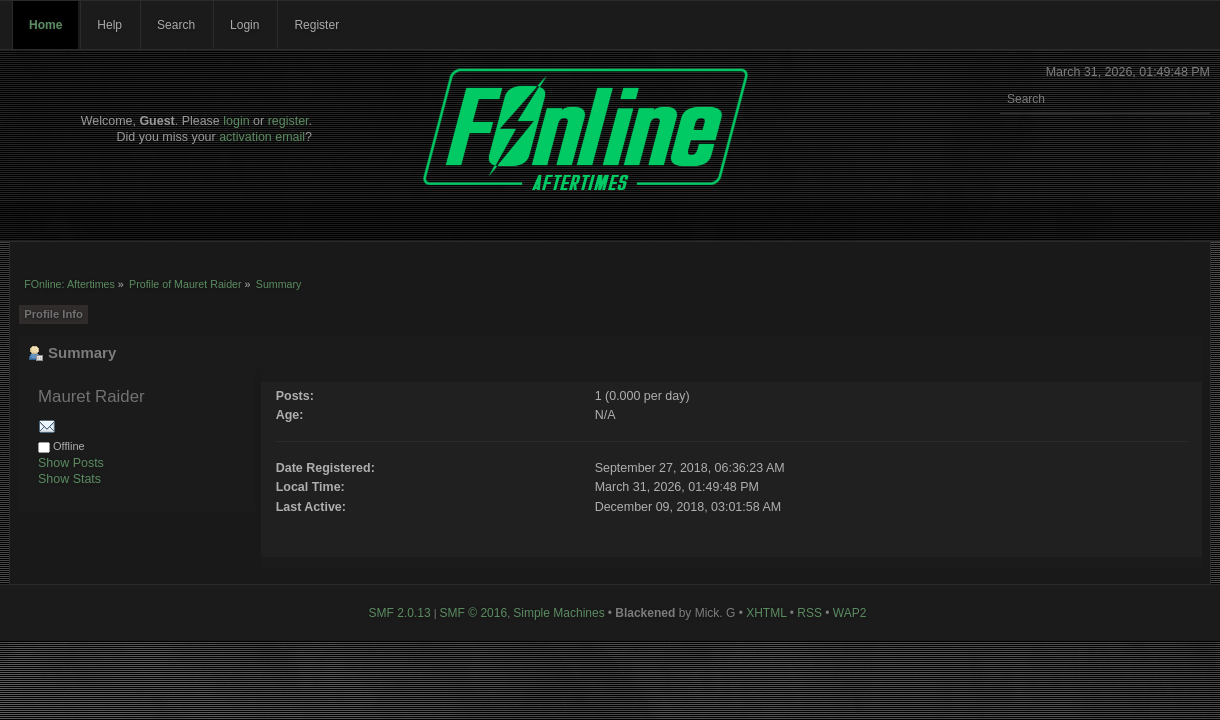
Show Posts (71, 463)
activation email (262, 137)
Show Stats (69, 479)
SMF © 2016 (474, 613)
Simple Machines (558, 613)
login (236, 121)
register (288, 121)
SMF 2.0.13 (400, 613)
